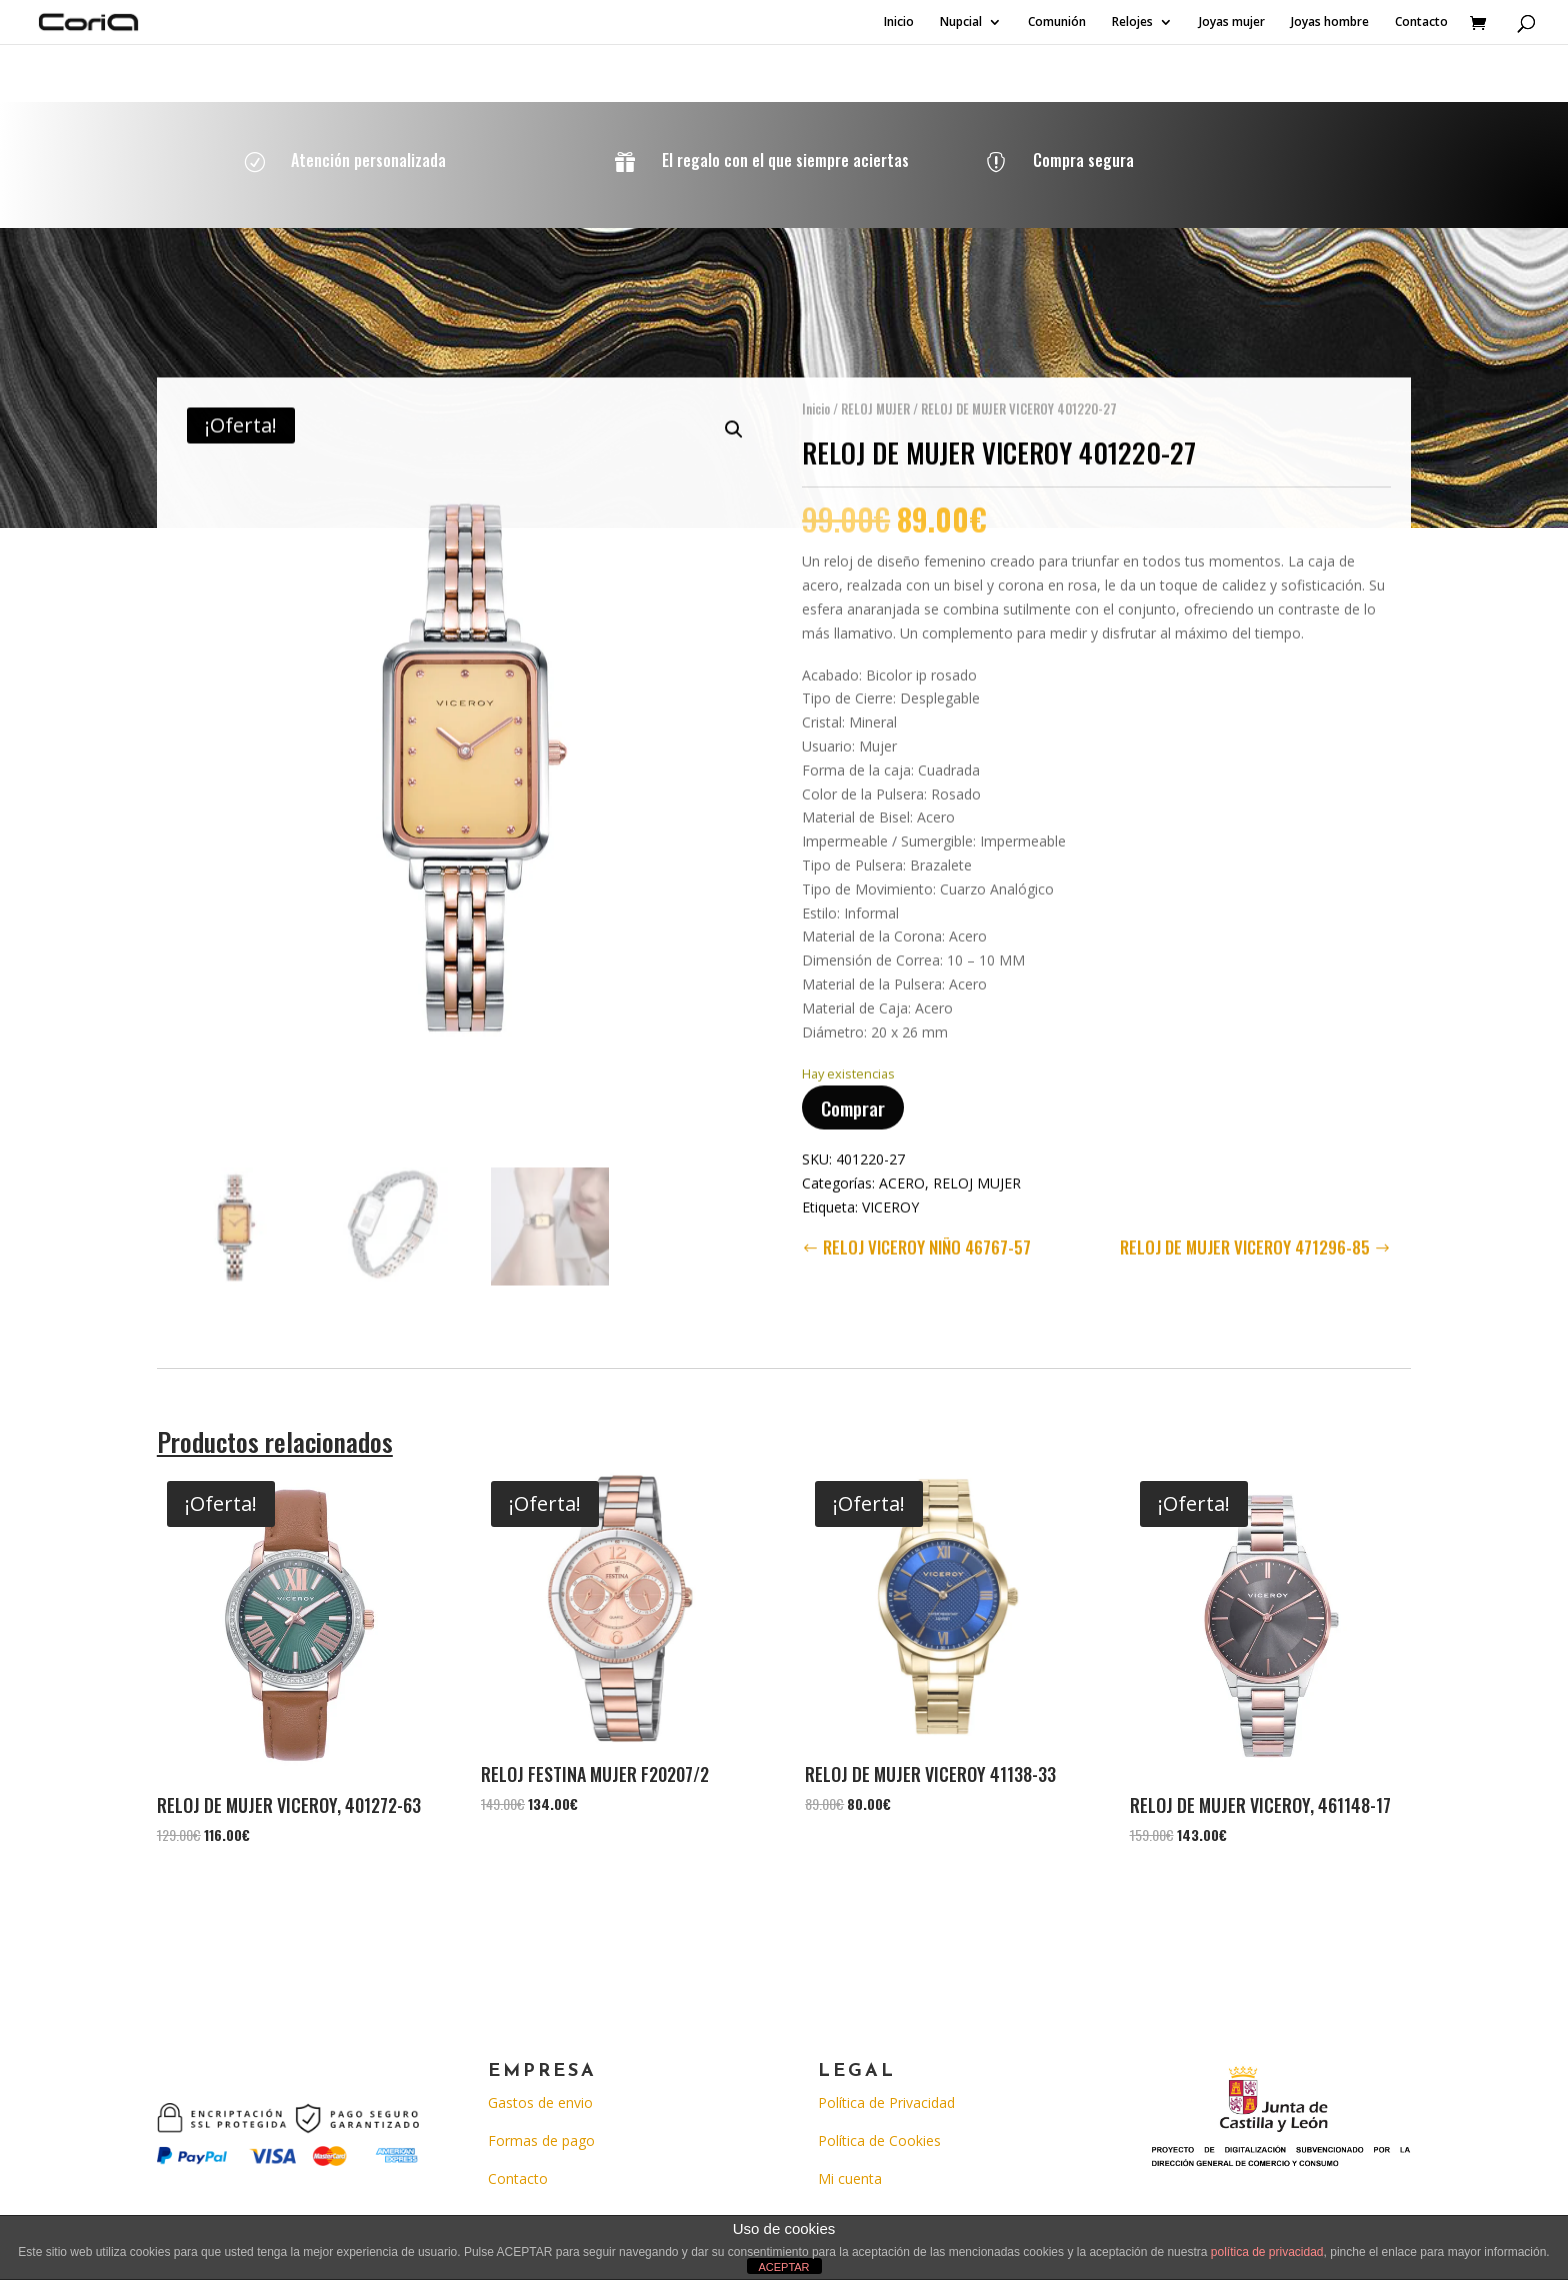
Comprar (853, 1093)
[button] (734, 415)
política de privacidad (1267, 2252)
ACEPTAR (783, 2267)
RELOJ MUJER (875, 394)
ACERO (902, 1168)
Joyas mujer (1232, 22)
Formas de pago (541, 2140)
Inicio (899, 22)
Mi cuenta (850, 2178)
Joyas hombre (1330, 22)
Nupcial (961, 22)
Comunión (1057, 22)
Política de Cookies (879, 2140)
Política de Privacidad (886, 2102)
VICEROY (890, 1192)
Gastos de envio (540, 2102)
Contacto (1421, 22)
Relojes (1132, 22)
